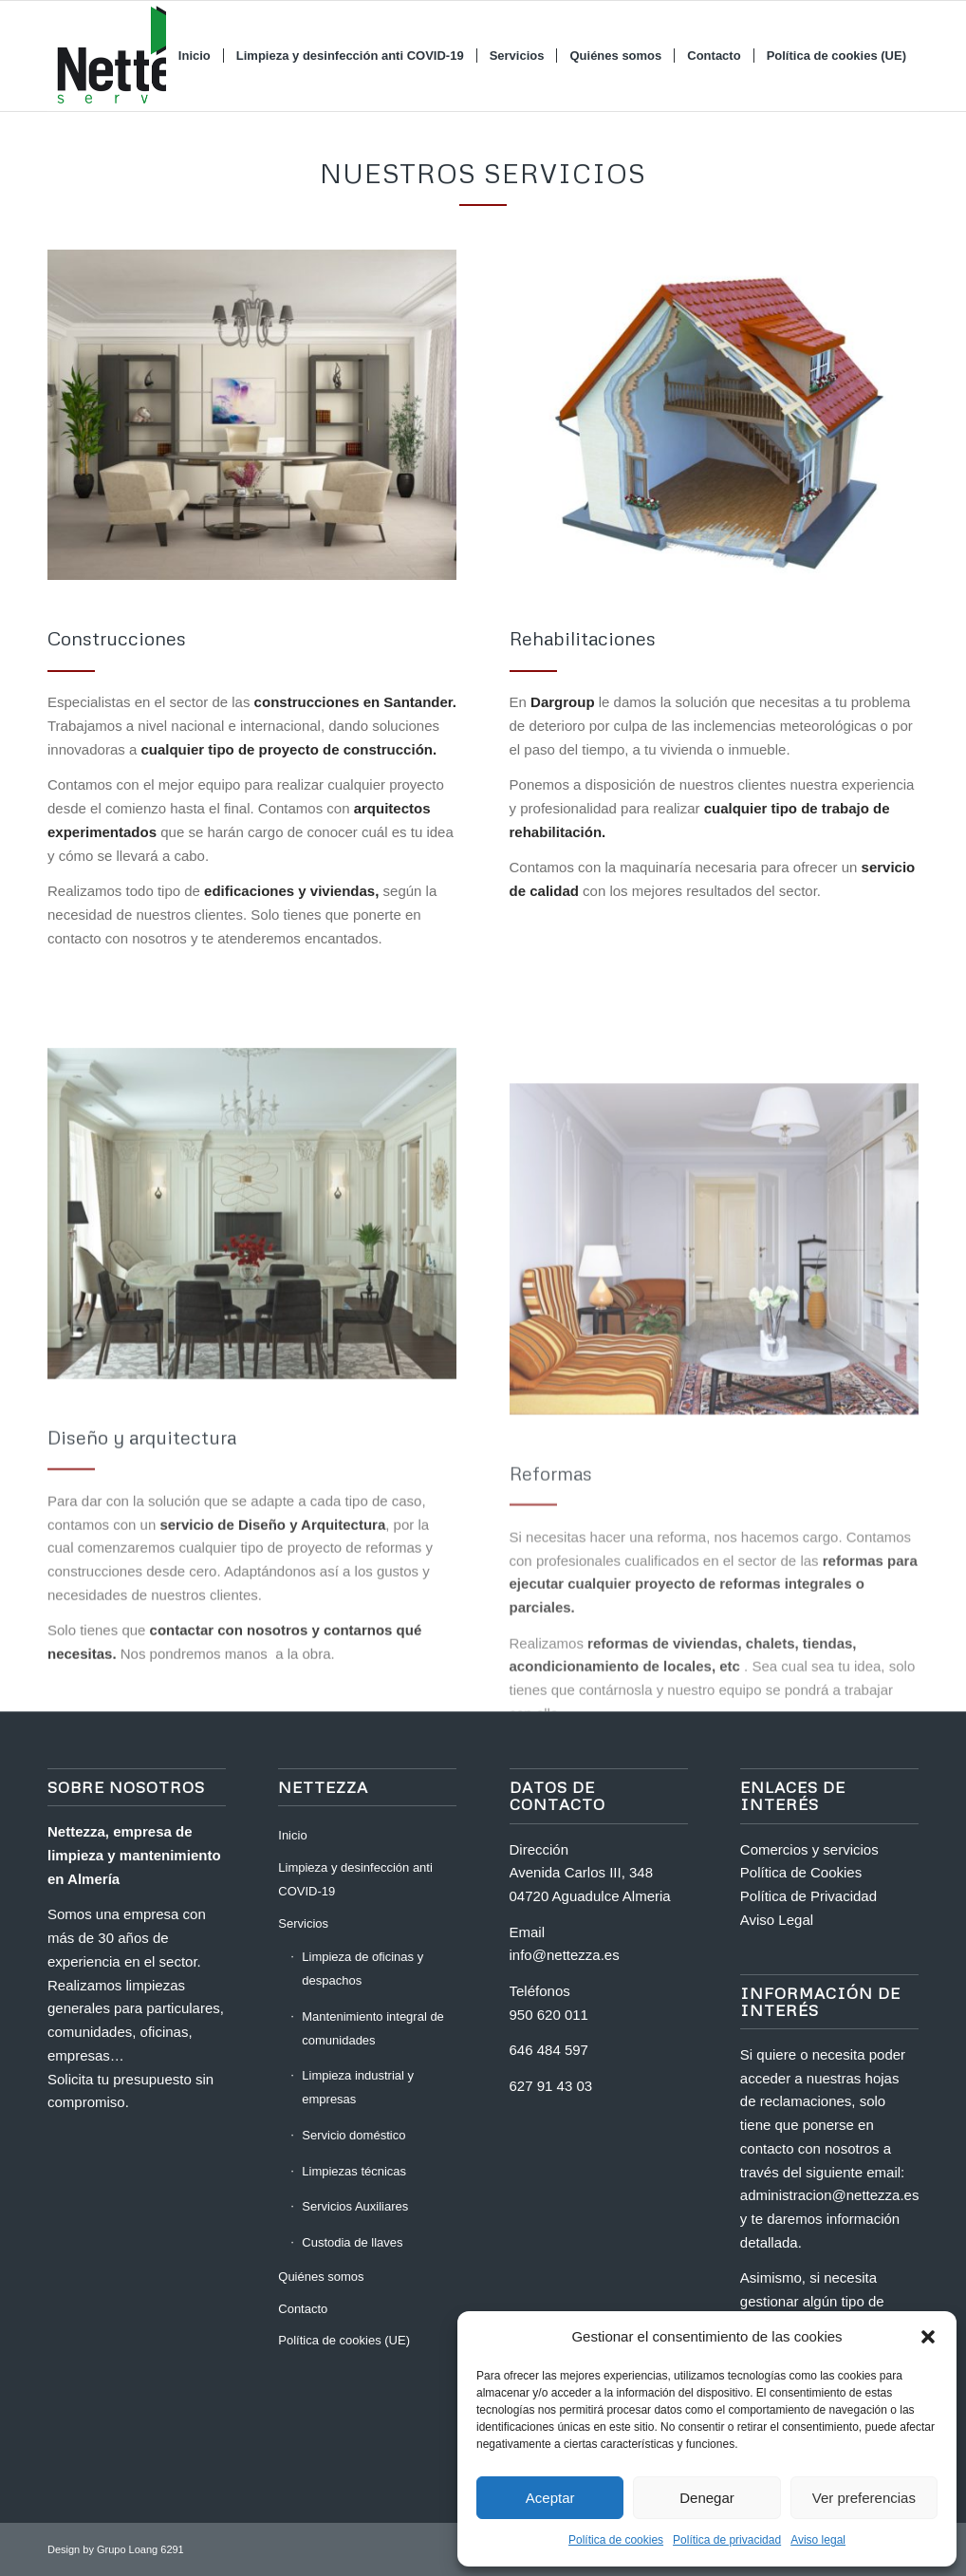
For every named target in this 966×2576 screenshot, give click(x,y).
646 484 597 (549, 2050)
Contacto (302, 2309)
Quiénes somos (320, 2276)
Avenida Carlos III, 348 (581, 1872)
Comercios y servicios (809, 1849)
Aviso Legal (776, 1920)
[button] (928, 2336)
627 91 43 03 (551, 2086)
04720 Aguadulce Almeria (590, 1896)
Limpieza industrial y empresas (358, 2087)
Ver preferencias (864, 2498)
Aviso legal (817, 2540)
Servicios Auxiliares (355, 2206)
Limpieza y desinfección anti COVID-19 (355, 1879)
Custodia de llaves (352, 2242)
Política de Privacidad (808, 1896)
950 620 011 (549, 2015)
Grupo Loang (127, 2549)
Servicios (303, 1923)
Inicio (292, 1835)
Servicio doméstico (353, 2135)
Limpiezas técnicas (354, 2171)
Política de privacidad (727, 2540)
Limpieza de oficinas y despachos (362, 1969)
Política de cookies (615, 2540)
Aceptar (550, 2498)
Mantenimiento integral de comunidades (373, 2028)
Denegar (706, 2498)
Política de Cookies (801, 1872)
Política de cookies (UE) (344, 2340)
